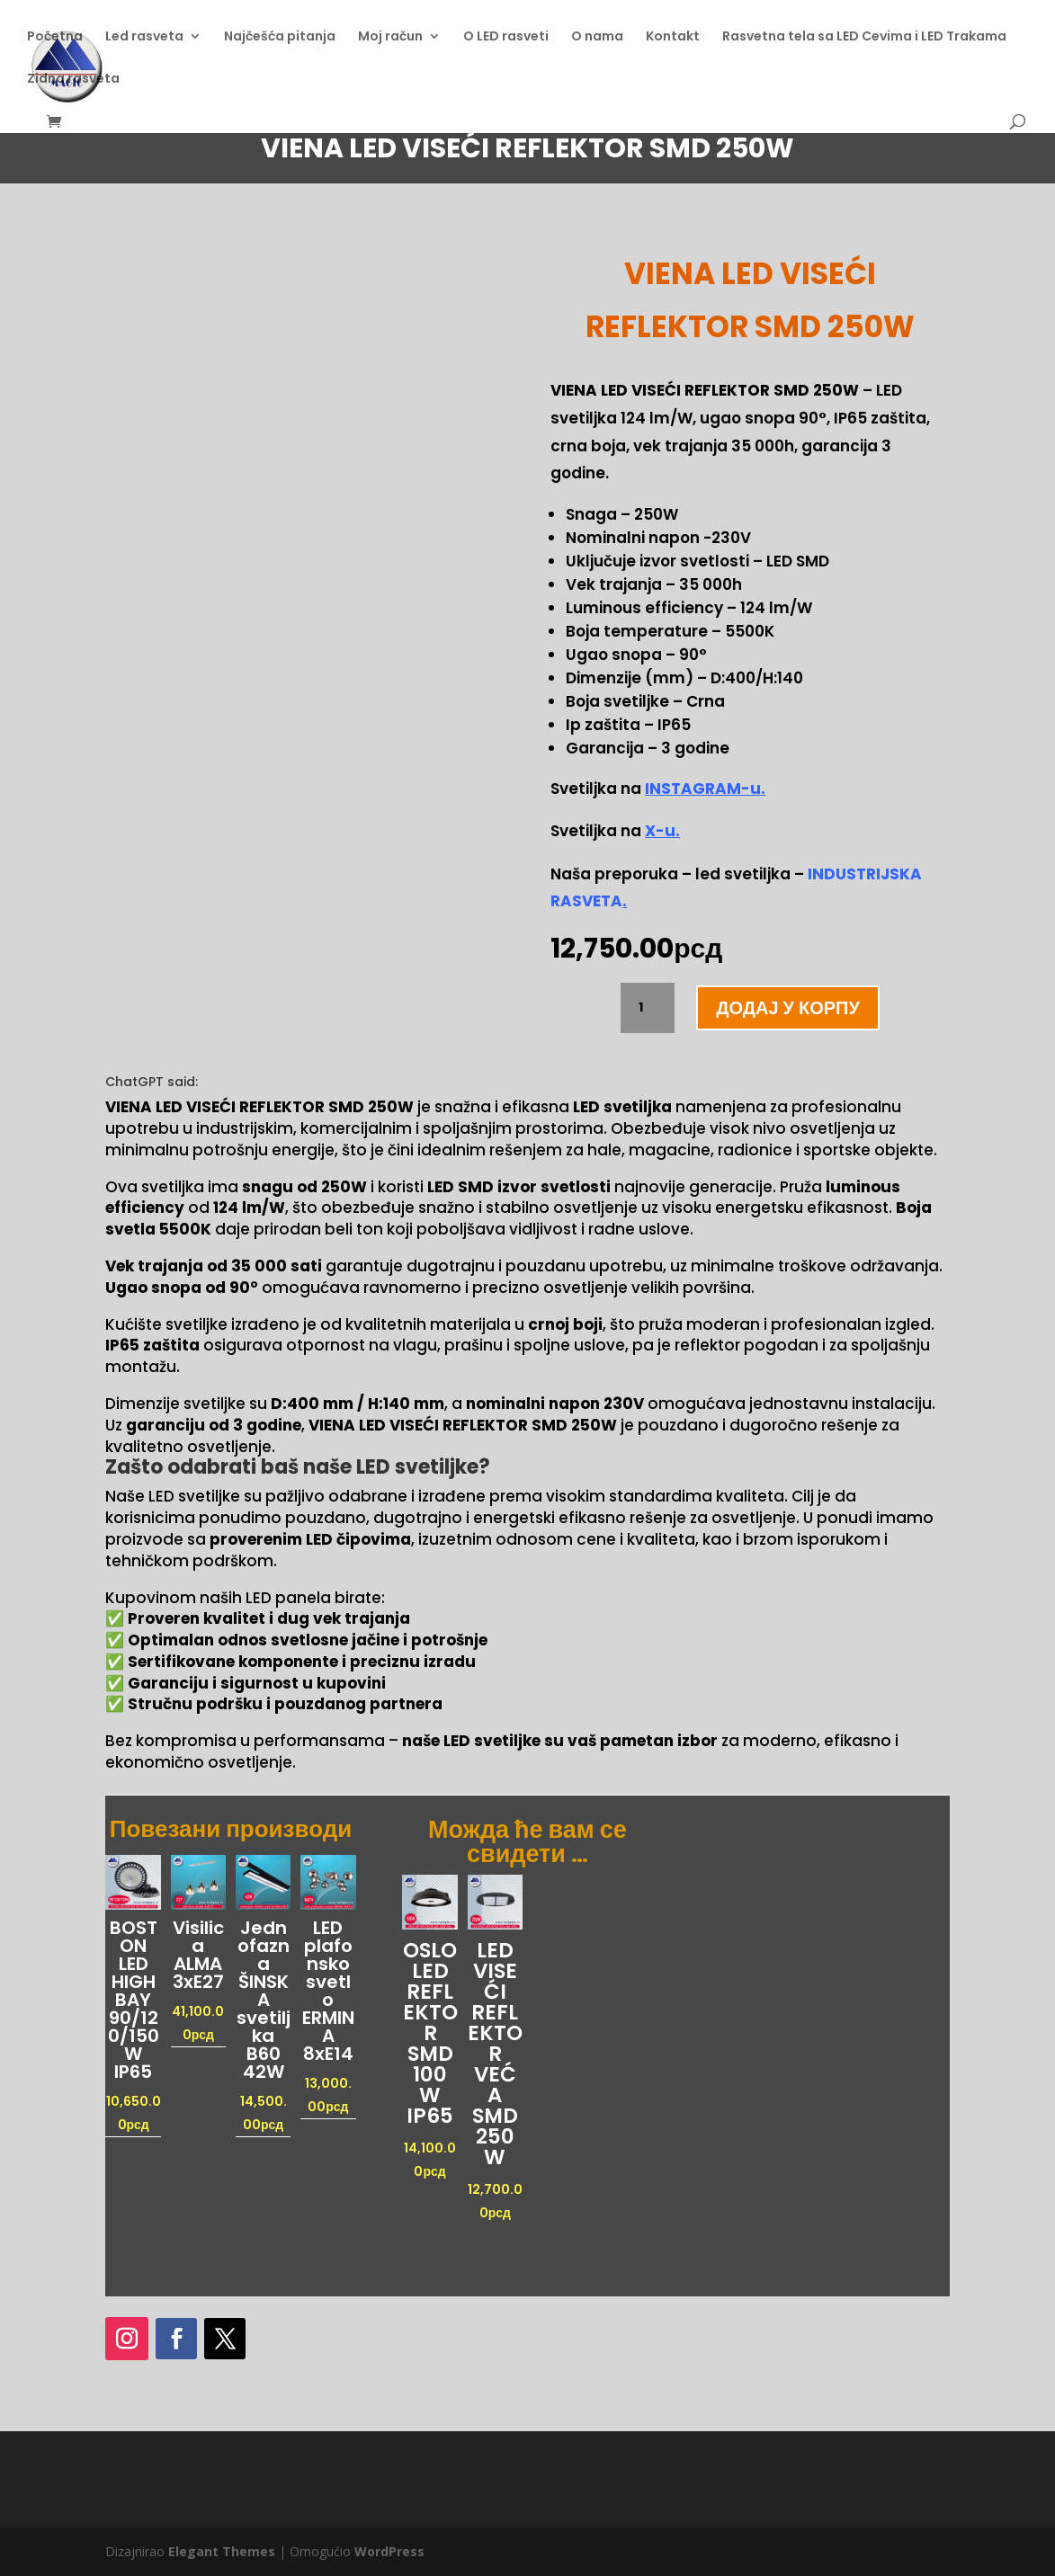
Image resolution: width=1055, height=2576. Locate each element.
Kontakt (673, 37)
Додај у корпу (788, 1008)
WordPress (389, 2551)
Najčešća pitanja (279, 37)
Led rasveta (144, 37)
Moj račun (390, 37)
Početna (55, 37)
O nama (597, 37)
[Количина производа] (648, 1008)
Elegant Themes (221, 2551)
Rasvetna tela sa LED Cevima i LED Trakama (864, 37)
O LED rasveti (506, 37)
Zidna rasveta (73, 79)
